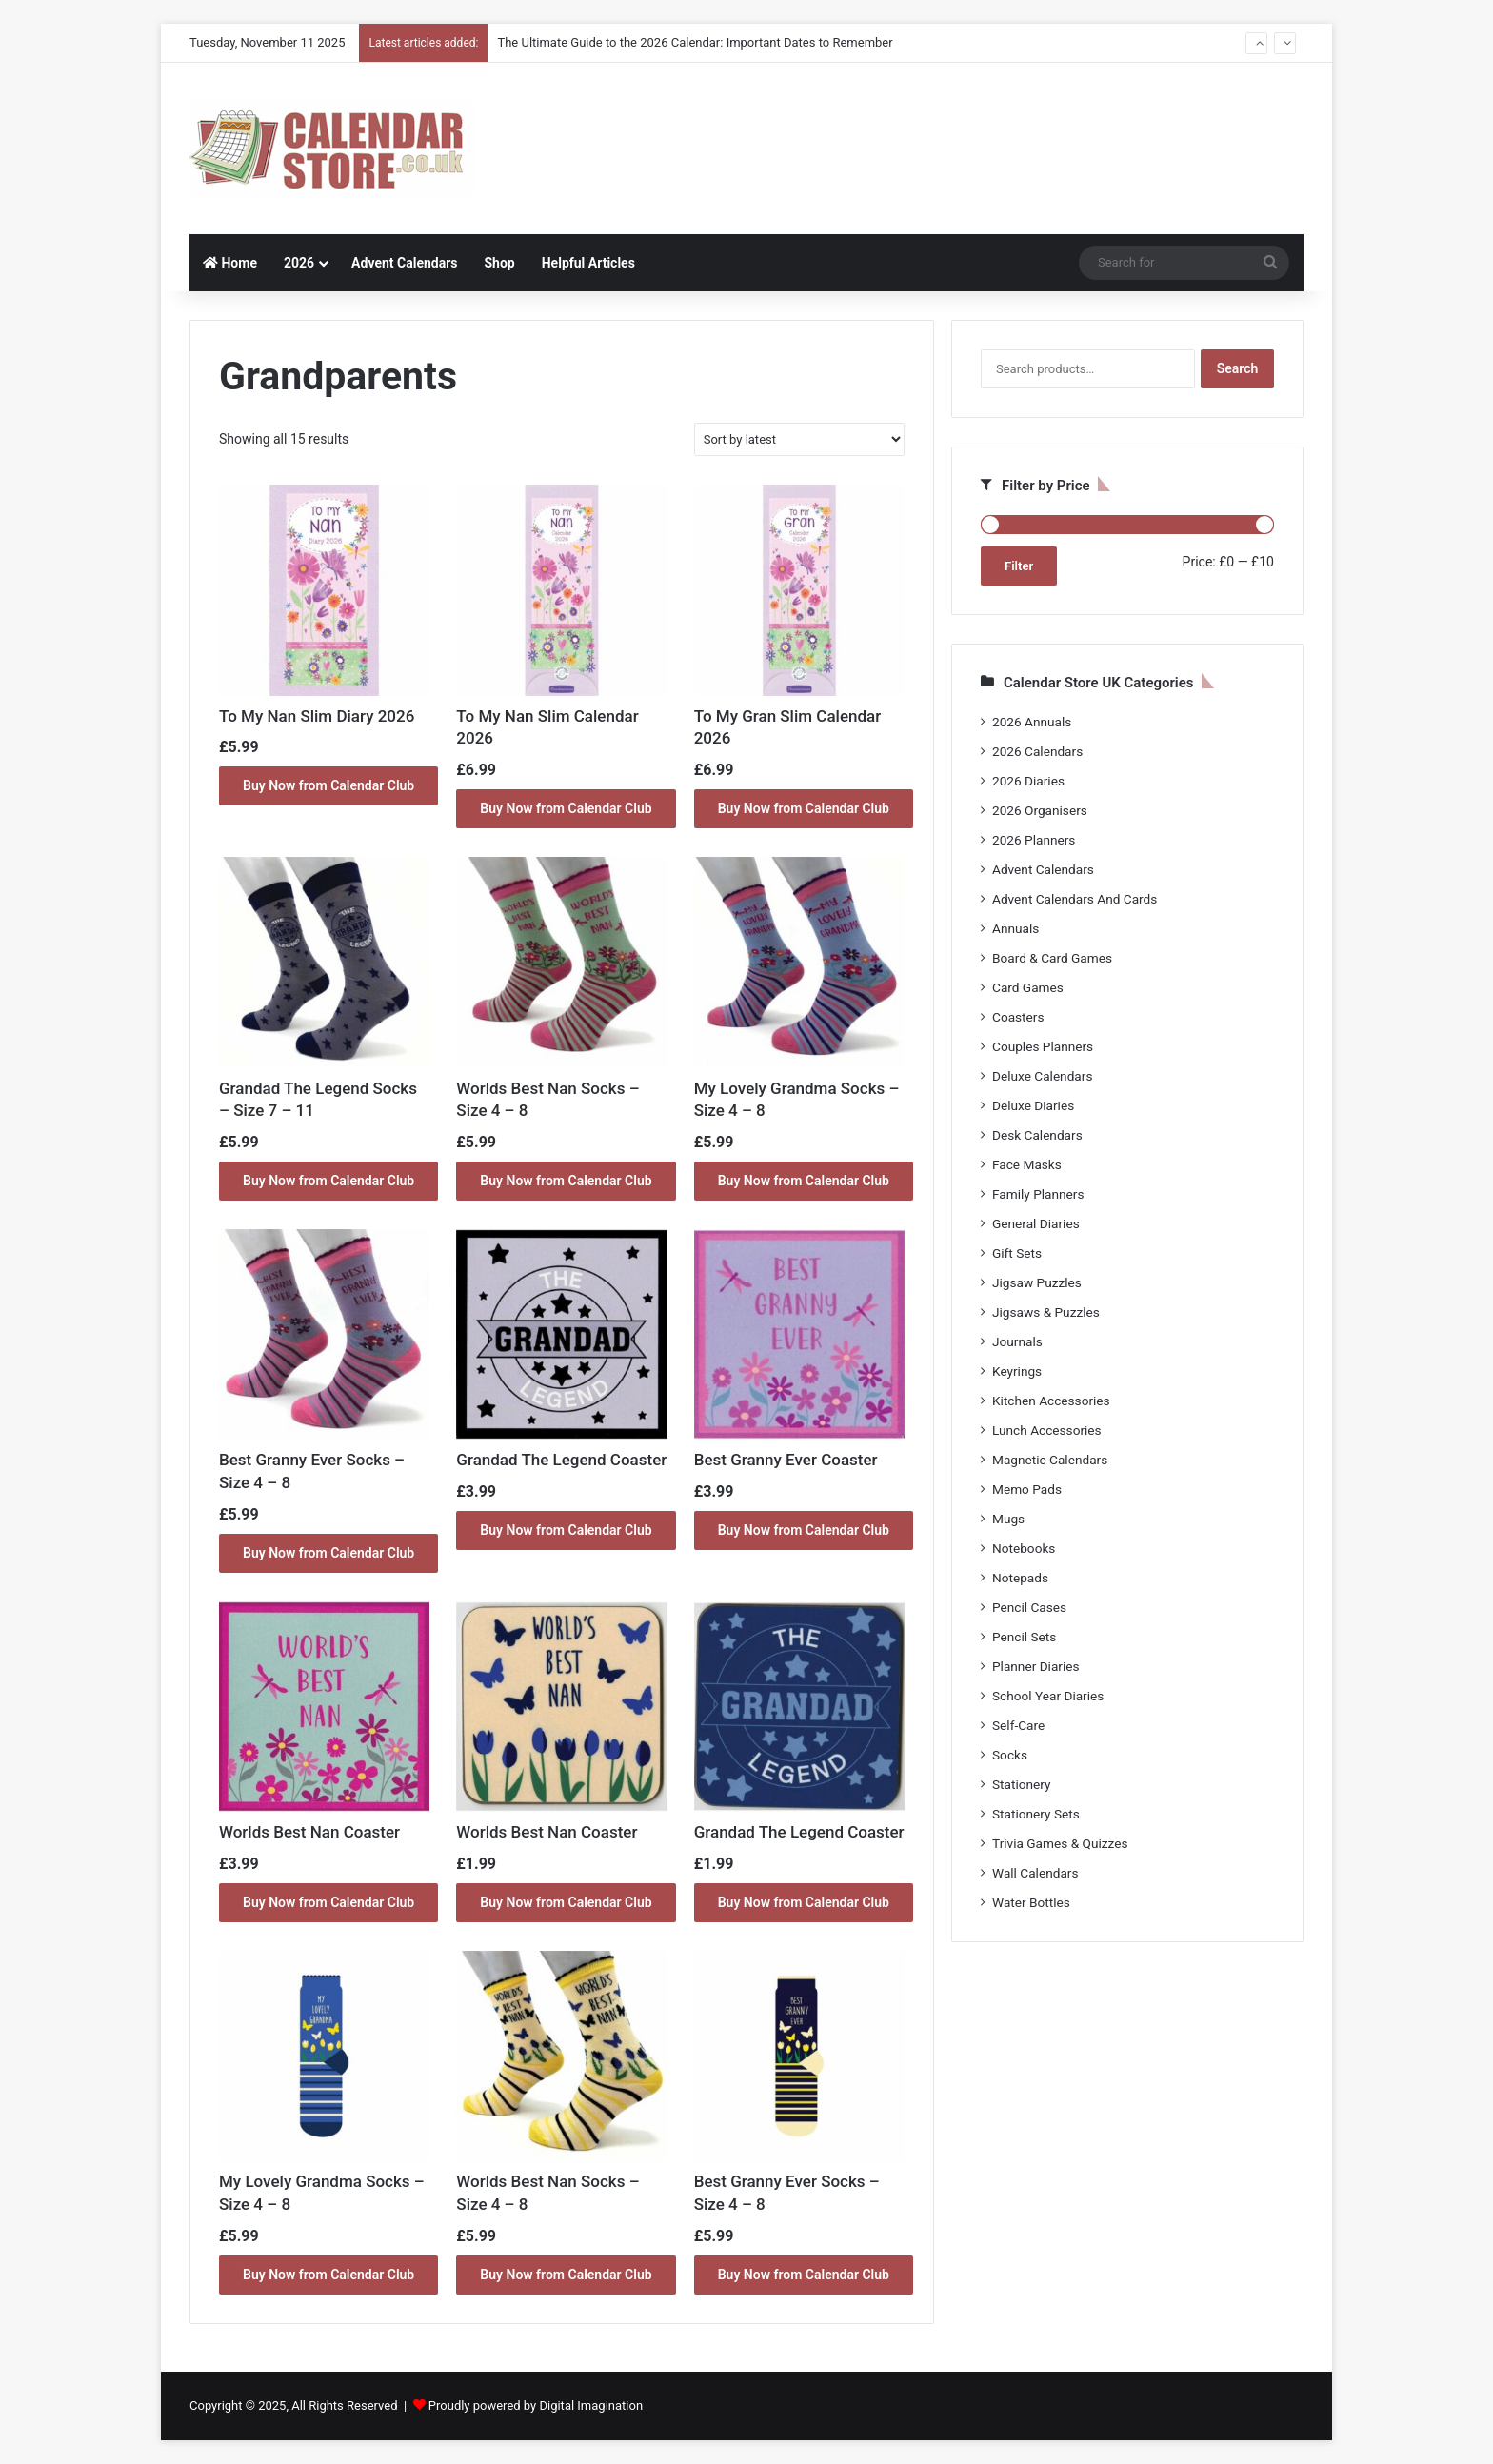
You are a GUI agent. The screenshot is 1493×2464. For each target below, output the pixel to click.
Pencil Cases (1029, 1607)
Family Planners (1038, 1194)
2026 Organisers (1039, 810)
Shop (499, 262)
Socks (1009, 1754)
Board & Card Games (1052, 957)
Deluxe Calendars (1042, 1075)
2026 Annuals (1031, 721)
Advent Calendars (404, 262)
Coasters (1018, 1016)
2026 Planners (1033, 839)
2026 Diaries (1028, 780)
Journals (1017, 1341)
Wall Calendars (1035, 1872)
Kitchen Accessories (1051, 1400)
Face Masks (1027, 1164)
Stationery (1021, 1784)
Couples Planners (1042, 1046)
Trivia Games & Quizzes (1059, 1843)
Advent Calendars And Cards (1074, 898)
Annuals (1015, 928)
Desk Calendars (1037, 1135)
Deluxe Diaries (1033, 1105)
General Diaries (1036, 1223)
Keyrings (1017, 1371)
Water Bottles (1031, 1902)
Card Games (1028, 987)
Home (230, 262)
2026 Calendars (1037, 751)
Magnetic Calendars (1049, 1459)
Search (1238, 368)
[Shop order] (799, 439)
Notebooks (1023, 1548)
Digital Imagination (591, 2405)
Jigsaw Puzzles (1037, 1282)
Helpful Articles (588, 262)
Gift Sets (1017, 1253)
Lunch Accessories (1047, 1430)
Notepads (1020, 1577)
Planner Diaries (1036, 1666)
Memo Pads (1027, 1489)
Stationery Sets (1036, 1813)
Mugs (1008, 1518)
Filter (1019, 566)
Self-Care (1018, 1725)
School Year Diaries (1048, 1695)
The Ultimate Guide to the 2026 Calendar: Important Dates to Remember (694, 42)
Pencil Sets (1024, 1636)
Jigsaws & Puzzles (1046, 1312)
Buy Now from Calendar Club (328, 785)
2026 (299, 262)
